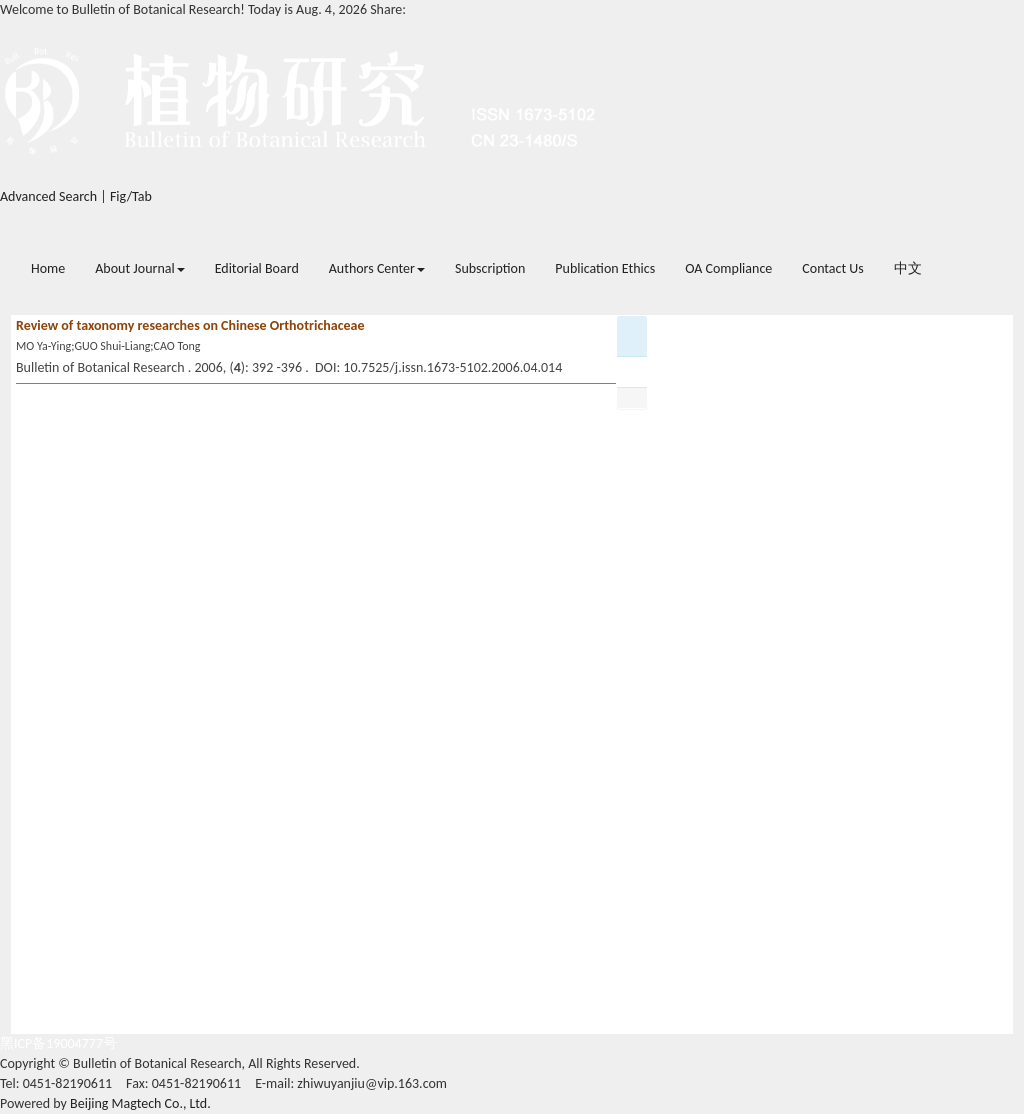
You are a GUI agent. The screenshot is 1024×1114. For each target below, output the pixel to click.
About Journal (139, 268)
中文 (908, 268)
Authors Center (377, 268)
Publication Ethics (605, 268)
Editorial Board (257, 268)
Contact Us (833, 268)
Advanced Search (48, 196)
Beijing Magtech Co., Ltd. (140, 1103)
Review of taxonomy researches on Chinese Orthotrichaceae (190, 325)
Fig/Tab (131, 196)
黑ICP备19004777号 (58, 1043)
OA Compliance (728, 268)
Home (48, 268)
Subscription (490, 268)
